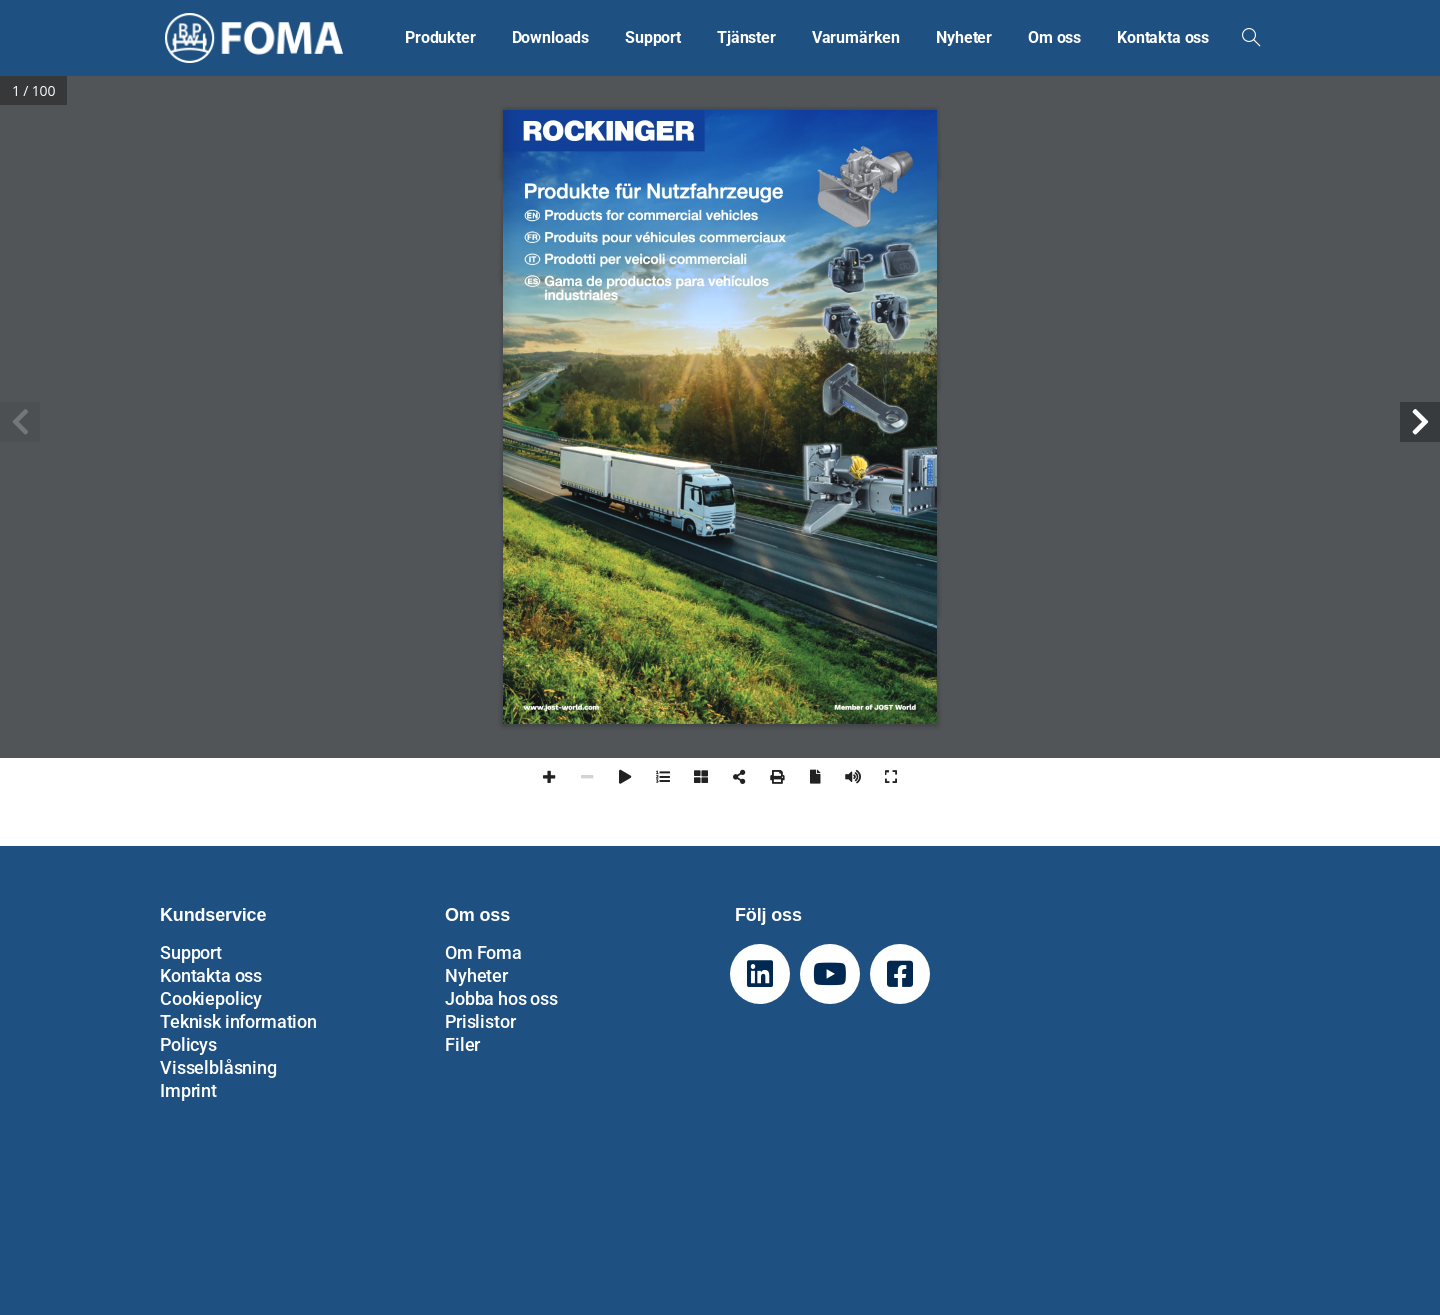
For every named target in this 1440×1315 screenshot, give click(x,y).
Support (191, 952)
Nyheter (476, 975)
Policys (188, 1044)
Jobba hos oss (501, 998)
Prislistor (480, 1021)
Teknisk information (238, 1021)
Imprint (188, 1090)
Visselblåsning (218, 1067)
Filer (462, 1044)
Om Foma (483, 952)
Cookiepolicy (211, 998)
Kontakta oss (211, 975)
